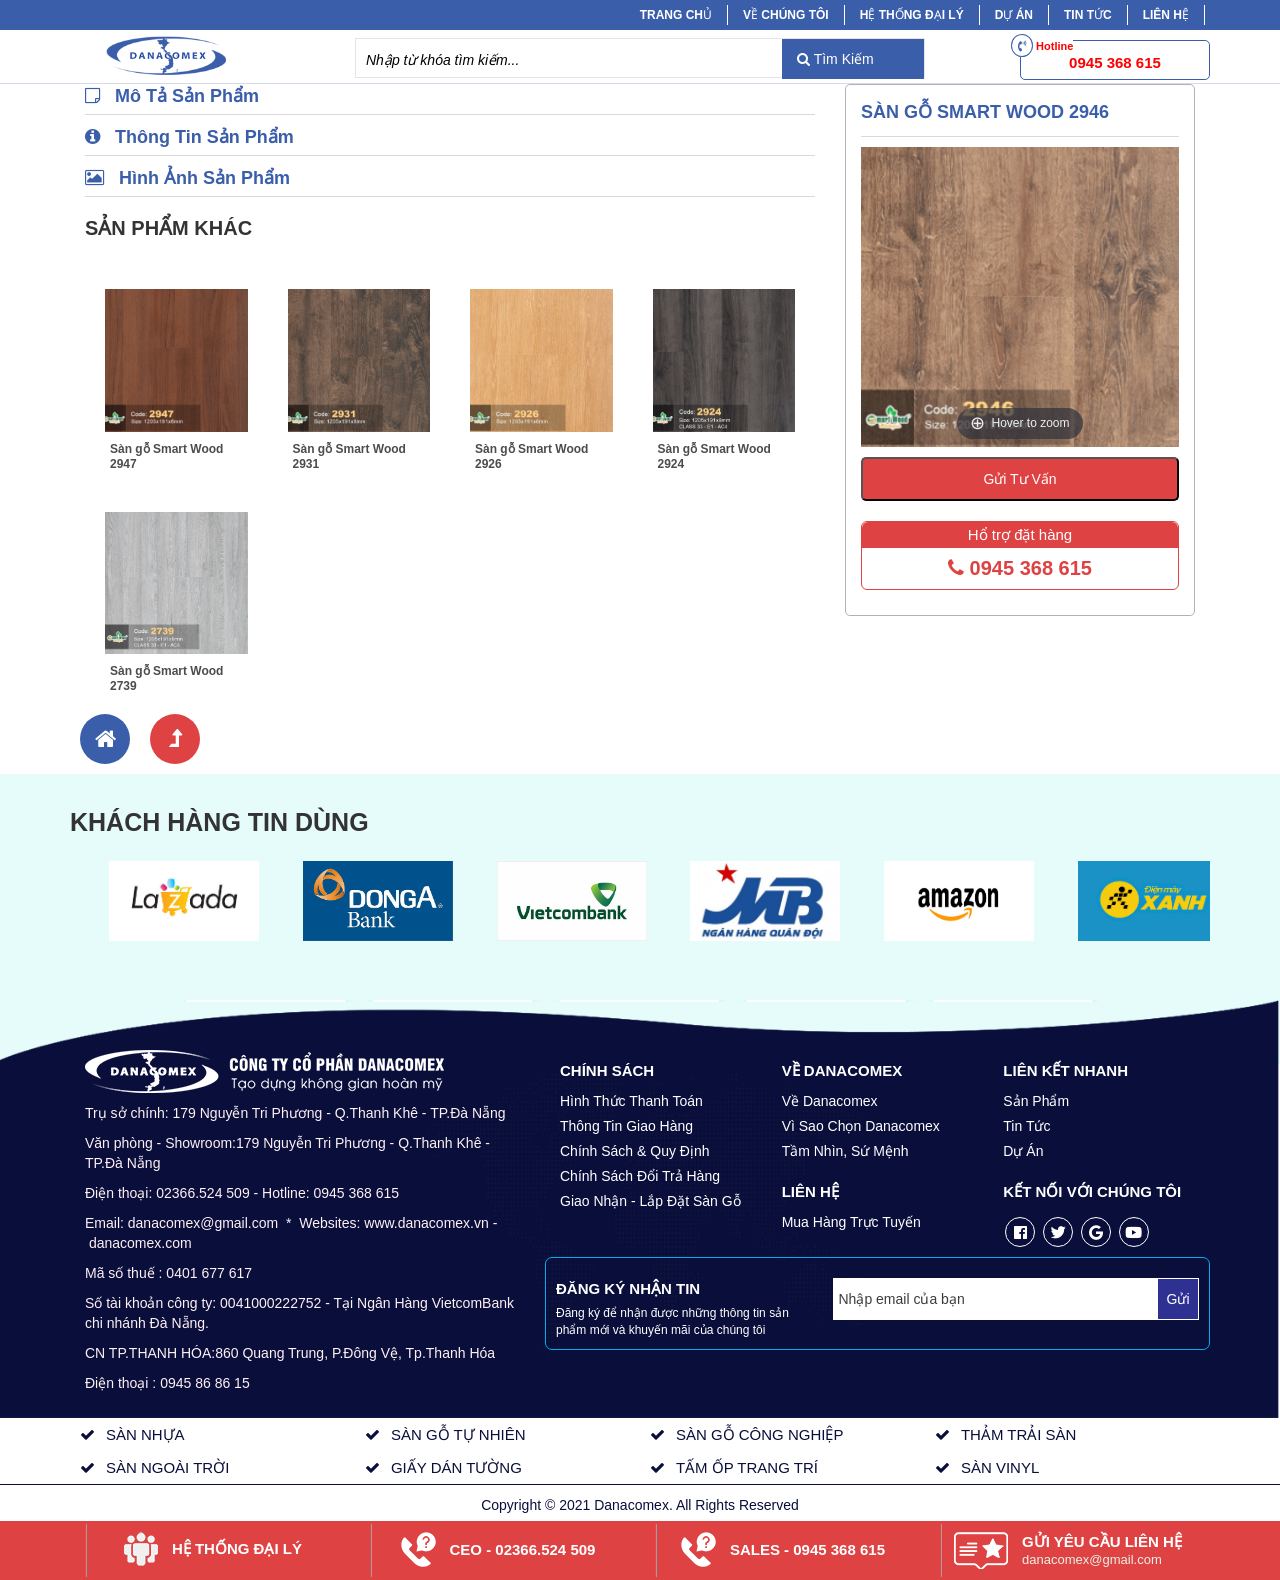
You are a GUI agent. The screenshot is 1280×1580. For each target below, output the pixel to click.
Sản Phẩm (1036, 1101)
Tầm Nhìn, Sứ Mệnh (845, 1151)
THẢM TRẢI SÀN (1019, 1434)
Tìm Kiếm (835, 59)
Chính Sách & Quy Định (635, 1151)
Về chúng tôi (786, 15)
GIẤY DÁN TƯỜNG (456, 1467)
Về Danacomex (830, 1101)
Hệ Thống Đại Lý (912, 15)
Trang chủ (676, 15)
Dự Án (1014, 15)
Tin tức (1088, 15)
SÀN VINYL (1000, 1467)
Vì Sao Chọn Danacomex (861, 1126)
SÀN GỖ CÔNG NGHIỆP (760, 1434)
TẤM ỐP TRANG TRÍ (747, 1467)
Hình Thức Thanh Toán (631, 1101)
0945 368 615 (1020, 568)
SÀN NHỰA (145, 1434)
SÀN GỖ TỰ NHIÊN (458, 1434)
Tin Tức (1026, 1126)
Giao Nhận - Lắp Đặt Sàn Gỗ (650, 1201)
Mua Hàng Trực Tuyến (851, 1222)
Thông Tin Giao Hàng (626, 1126)
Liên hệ (1166, 15)
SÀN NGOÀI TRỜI (167, 1467)
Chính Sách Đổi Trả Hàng (640, 1176)
